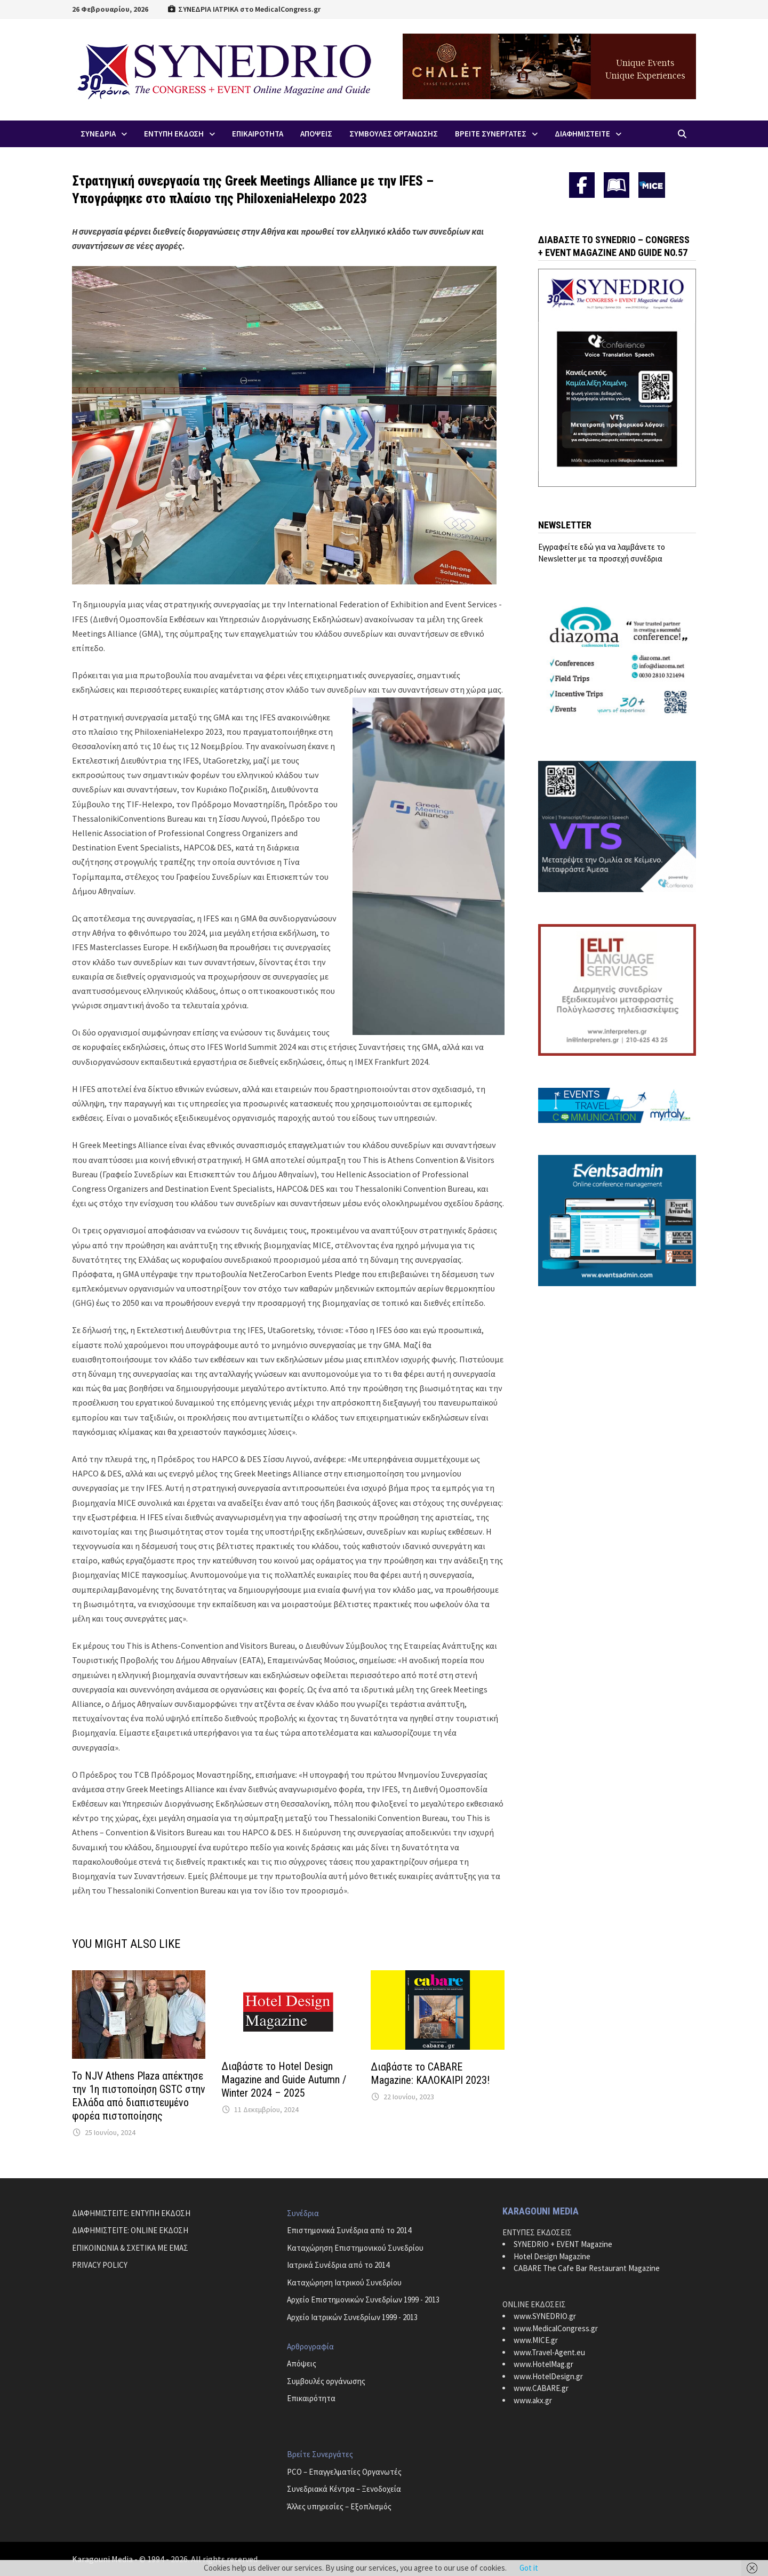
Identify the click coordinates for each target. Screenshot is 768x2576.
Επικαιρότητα (311, 2398)
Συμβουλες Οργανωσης (393, 134)
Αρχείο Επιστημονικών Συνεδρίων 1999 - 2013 (363, 2299)
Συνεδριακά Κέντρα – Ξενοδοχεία (344, 2489)
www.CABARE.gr (541, 2388)
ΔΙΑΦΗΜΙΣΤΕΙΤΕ (582, 134)
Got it (528, 2568)
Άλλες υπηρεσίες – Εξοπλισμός (339, 2506)
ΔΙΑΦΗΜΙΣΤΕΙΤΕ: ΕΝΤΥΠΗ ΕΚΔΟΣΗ (131, 2213)
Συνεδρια (98, 134)
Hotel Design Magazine (552, 2256)
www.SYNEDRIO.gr (545, 2316)
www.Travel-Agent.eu (549, 2352)
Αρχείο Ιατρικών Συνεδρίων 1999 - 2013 (352, 2317)
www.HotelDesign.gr (548, 2376)
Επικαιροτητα (257, 134)
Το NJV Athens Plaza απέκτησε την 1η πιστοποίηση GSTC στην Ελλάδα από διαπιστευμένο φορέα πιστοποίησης (138, 2095)
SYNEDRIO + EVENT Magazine (563, 2244)
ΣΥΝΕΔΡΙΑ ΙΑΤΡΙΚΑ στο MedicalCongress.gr (244, 9)
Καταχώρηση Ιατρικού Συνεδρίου (344, 2282)
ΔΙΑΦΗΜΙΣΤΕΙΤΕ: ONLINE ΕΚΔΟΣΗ (130, 2230)
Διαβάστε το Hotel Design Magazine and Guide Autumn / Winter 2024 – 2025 (283, 2079)
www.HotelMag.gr (543, 2364)
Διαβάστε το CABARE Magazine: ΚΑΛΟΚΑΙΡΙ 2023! (430, 2073)
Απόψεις (301, 2363)
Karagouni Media (103, 2559)
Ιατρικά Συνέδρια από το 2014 (338, 2265)
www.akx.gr (533, 2400)
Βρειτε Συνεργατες (490, 134)
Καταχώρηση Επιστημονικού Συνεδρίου (355, 2248)
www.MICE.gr (536, 2340)
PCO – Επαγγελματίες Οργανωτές (344, 2472)
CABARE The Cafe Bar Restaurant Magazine (587, 2268)
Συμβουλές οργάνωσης (326, 2381)
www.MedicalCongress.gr (556, 2328)
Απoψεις (316, 134)
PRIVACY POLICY (99, 2265)
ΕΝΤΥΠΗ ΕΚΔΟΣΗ (174, 134)
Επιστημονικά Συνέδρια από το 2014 (349, 2230)
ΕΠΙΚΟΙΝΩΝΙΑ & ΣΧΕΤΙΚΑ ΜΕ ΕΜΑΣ (130, 2248)
